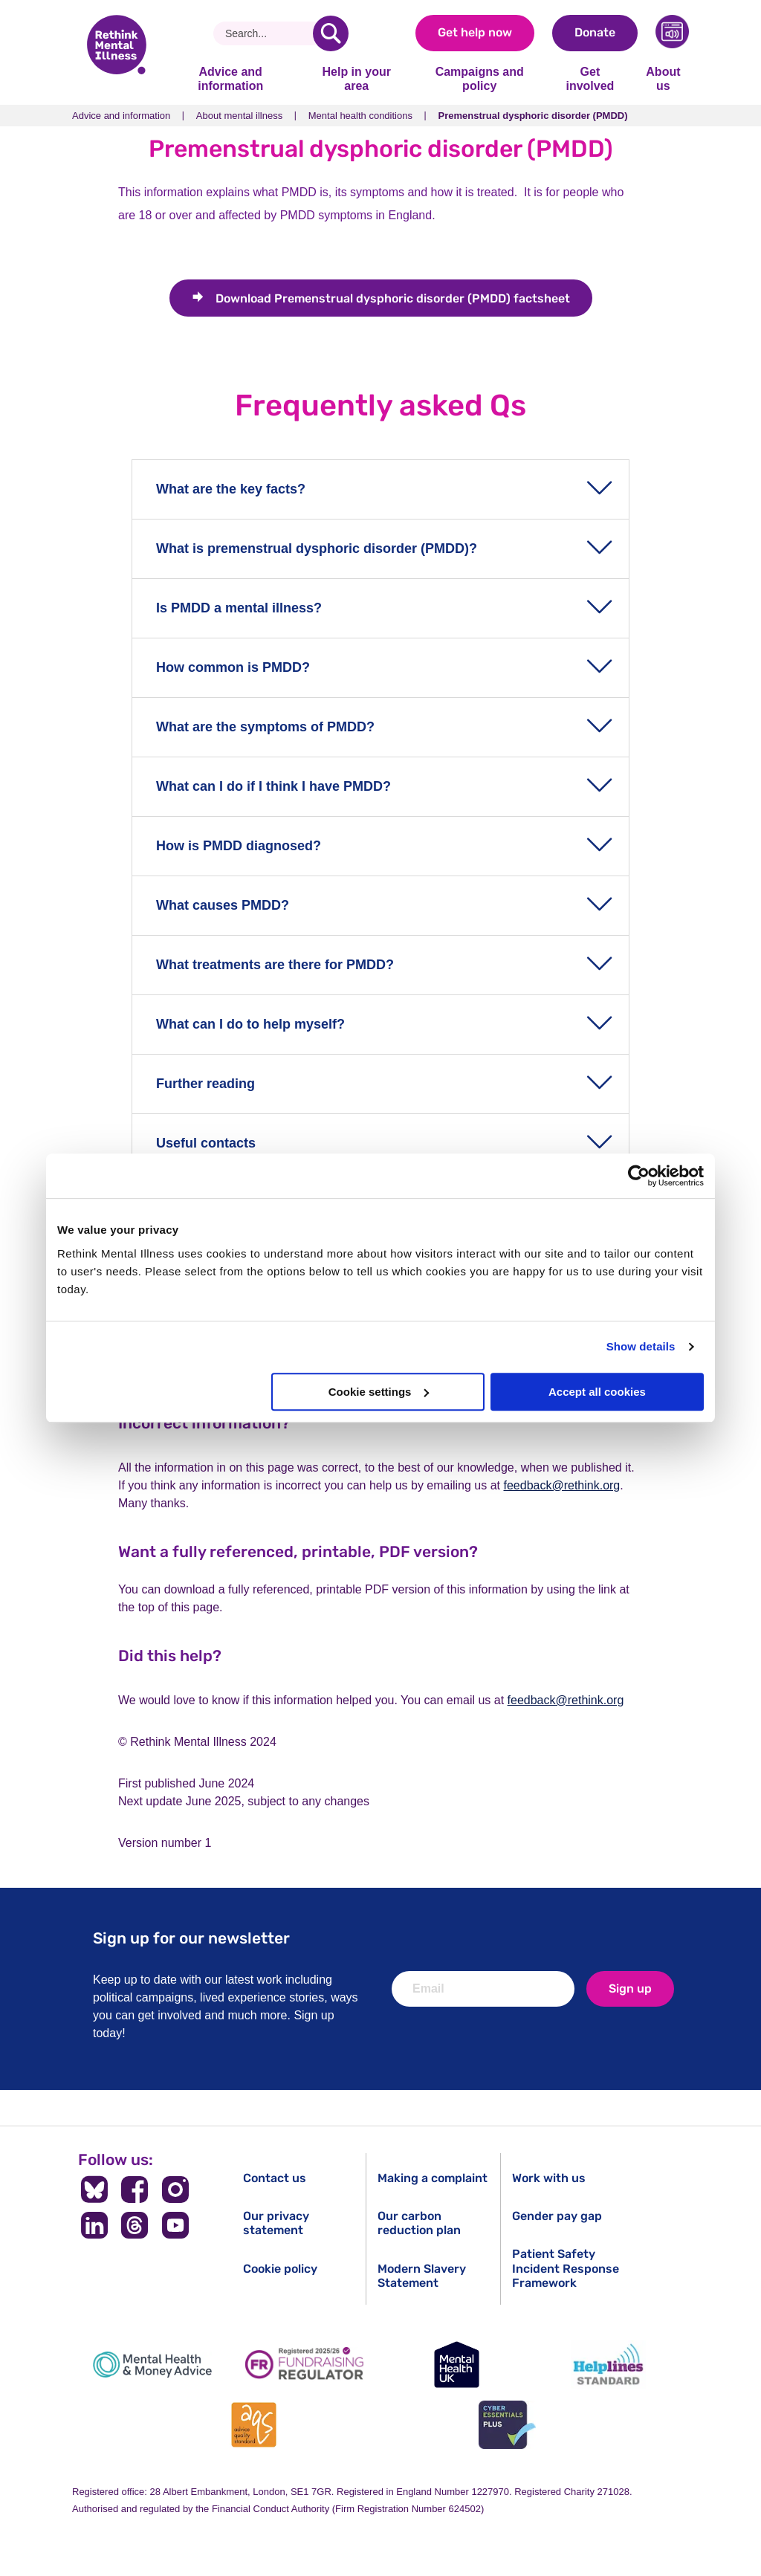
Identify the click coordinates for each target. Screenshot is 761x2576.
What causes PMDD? (222, 905)
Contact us (274, 2178)
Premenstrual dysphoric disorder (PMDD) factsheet (393, 298)
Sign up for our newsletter (191, 1938)
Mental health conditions (360, 115)
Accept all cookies (597, 1391)
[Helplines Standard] (608, 2364)
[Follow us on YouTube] (176, 2225)
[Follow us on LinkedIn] (94, 2225)
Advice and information (230, 78)
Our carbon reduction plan (419, 2223)
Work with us (549, 2178)
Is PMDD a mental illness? (239, 608)
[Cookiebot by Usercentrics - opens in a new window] (639, 1176)
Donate (594, 32)
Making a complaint (433, 2178)
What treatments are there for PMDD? (275, 964)
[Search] (268, 33)
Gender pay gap (557, 2216)
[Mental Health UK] (456, 2364)
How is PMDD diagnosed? (238, 845)
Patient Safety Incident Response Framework (565, 2268)
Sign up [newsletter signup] (630, 1988)
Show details (641, 1346)
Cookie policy (280, 2269)
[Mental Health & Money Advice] (152, 2364)
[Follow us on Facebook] (135, 2189)
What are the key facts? (230, 489)
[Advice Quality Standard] (254, 2425)
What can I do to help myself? (250, 1024)
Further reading (205, 1083)
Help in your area (356, 78)
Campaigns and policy (479, 78)
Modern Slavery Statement (422, 2276)
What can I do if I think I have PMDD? (273, 786)
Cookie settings (379, 1391)
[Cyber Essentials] (506, 2425)
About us (663, 78)
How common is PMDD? (233, 667)
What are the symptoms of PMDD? (265, 726)
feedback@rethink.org (561, 1485)
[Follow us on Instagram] (176, 2189)
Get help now (475, 32)
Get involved (590, 78)
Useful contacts (206, 1143)
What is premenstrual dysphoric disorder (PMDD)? (316, 548)
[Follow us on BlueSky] (94, 2189)
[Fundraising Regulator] (304, 2364)
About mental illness (239, 115)
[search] (331, 33)
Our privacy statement (276, 2223)
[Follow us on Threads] (135, 2225)
